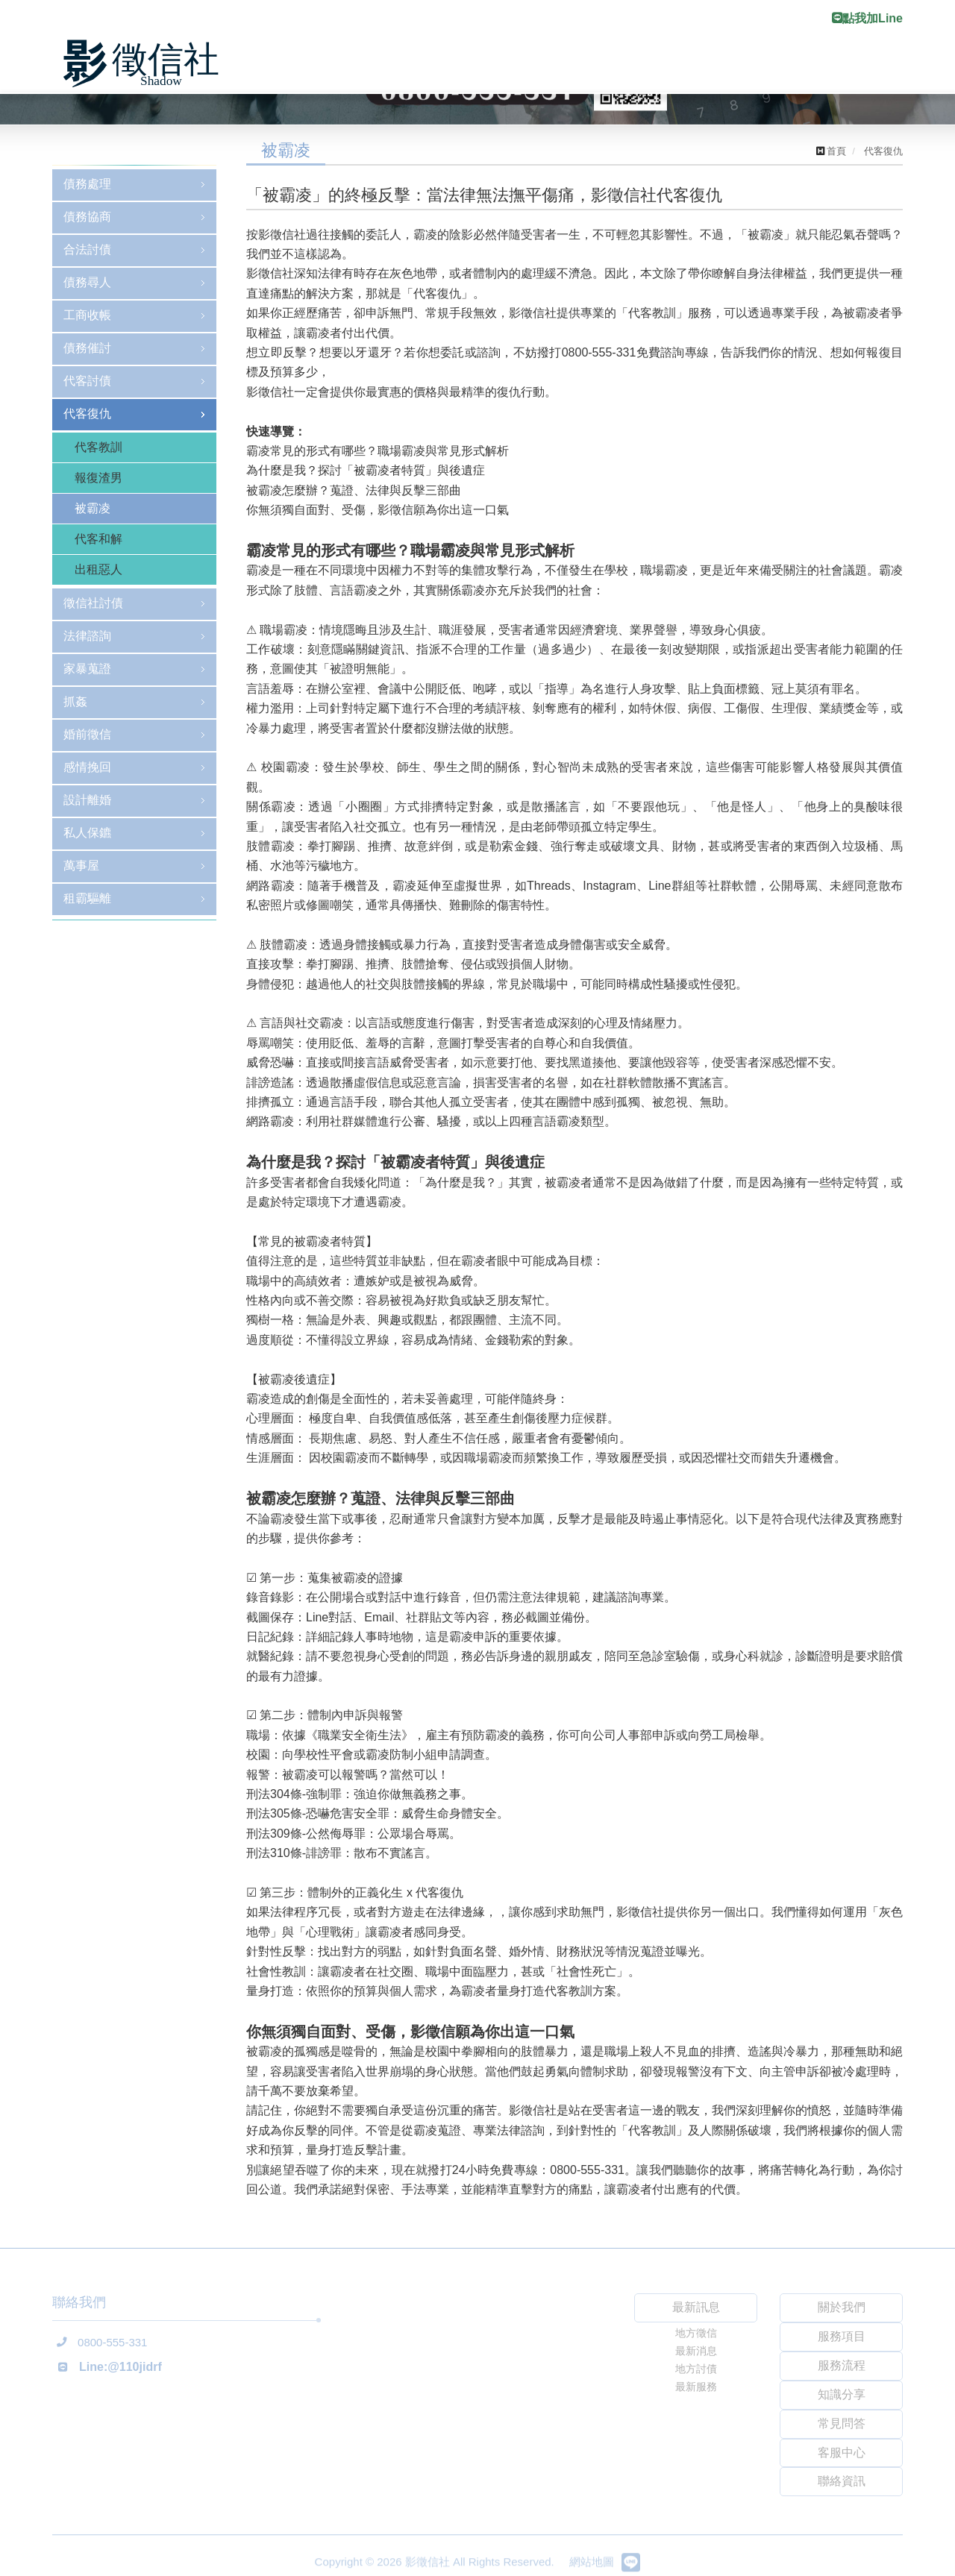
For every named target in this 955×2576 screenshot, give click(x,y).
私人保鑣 (87, 832)
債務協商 (87, 216)
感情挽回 (87, 767)
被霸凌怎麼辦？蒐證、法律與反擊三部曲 (353, 490)
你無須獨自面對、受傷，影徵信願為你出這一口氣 (377, 509)
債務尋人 (87, 282)
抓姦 (75, 701)
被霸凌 (92, 508)
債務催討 (87, 348)
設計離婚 (87, 800)
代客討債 (87, 380)
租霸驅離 (87, 898)
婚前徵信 (87, 734)
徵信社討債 (93, 603)
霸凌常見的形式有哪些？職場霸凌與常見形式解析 (377, 450)
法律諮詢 (87, 635)
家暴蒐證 (87, 668)
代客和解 (98, 539)
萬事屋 (81, 865)
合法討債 (87, 249)
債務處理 (87, 184)
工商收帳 (87, 315)
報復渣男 (98, 477)
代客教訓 (98, 447)
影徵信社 (145, 64)
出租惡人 (98, 569)
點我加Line (867, 18)
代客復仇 (87, 413)
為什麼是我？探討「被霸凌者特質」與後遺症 (365, 470)
